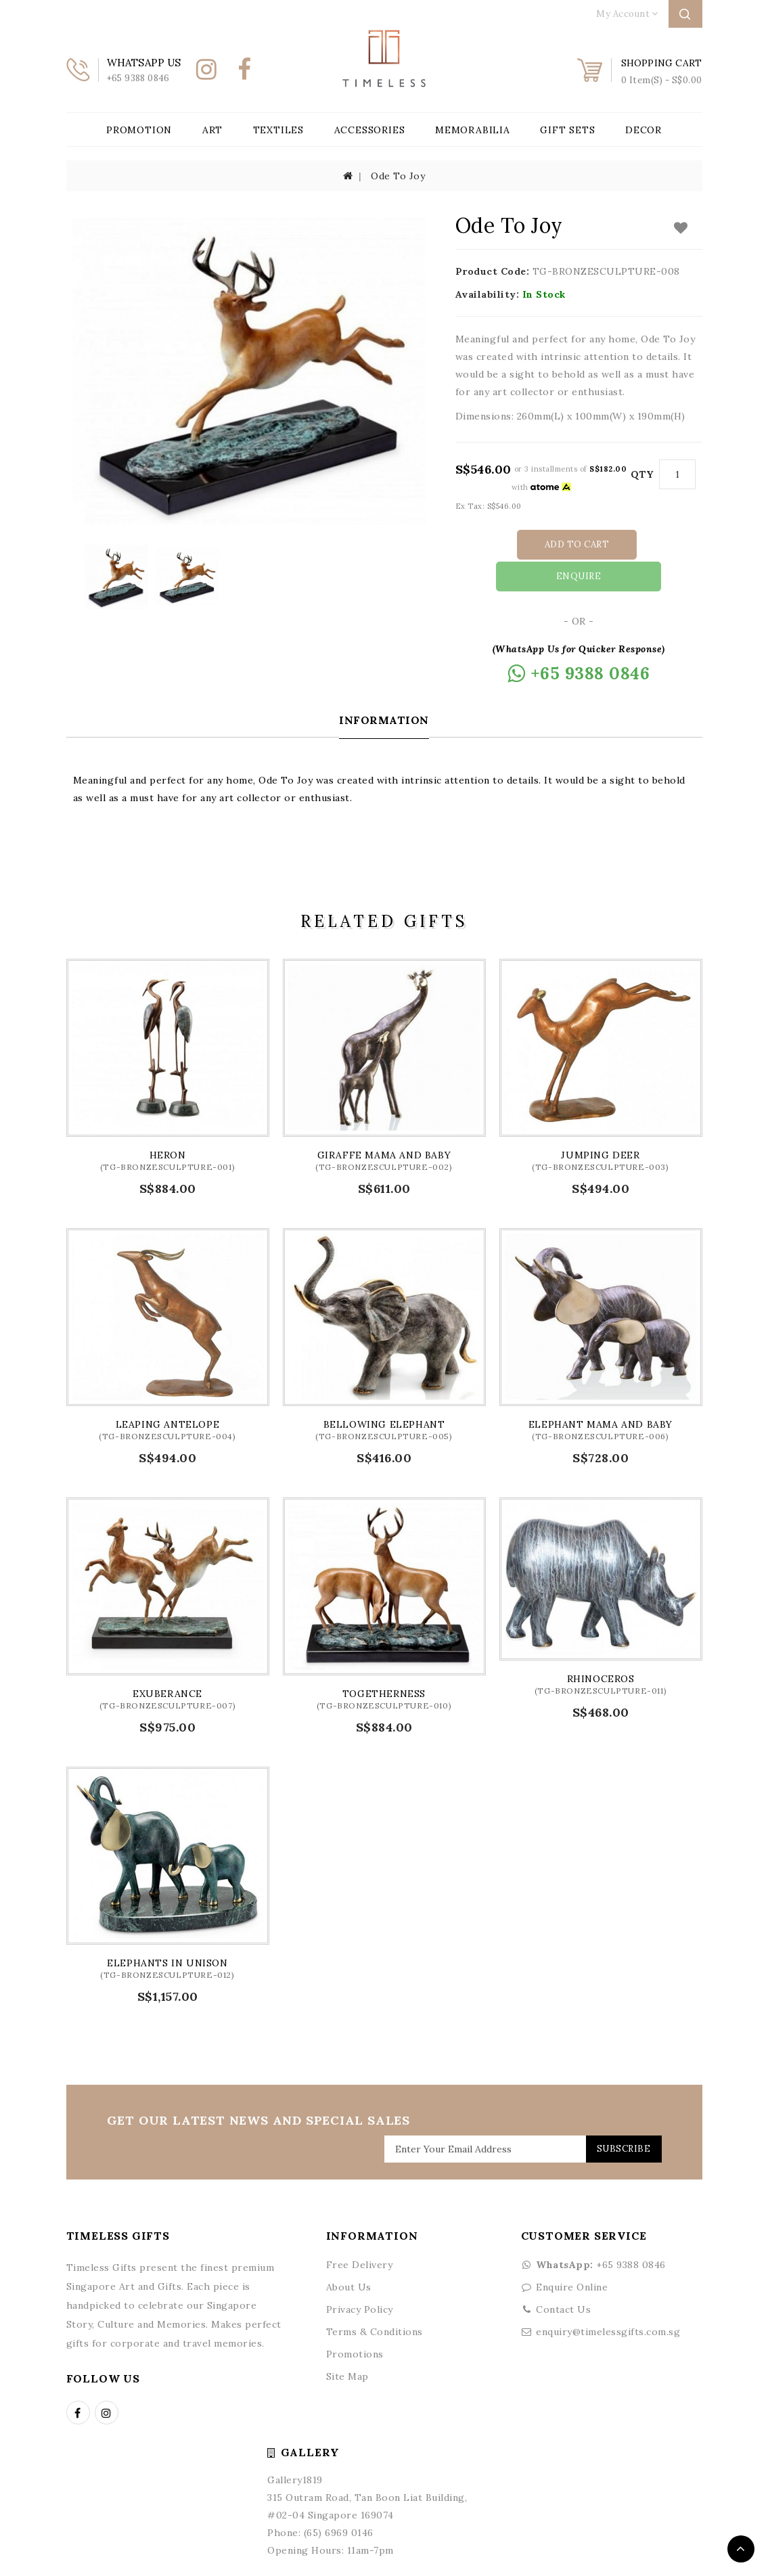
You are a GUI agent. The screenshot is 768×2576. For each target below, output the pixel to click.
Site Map (347, 2344)
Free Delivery (359, 2232)
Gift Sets (567, 130)
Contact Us (563, 2277)
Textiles (278, 130)
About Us (348, 2255)
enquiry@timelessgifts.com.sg (608, 2299)
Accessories (369, 130)
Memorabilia (472, 130)
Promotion (139, 130)
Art (212, 130)
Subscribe (619, 2116)
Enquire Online (572, 2255)
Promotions (355, 2321)
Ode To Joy (398, 176)
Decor (643, 130)
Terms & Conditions (374, 2299)
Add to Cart (519, 544)
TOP (740, 2548)
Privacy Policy (359, 2277)
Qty (642, 474)
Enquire (641, 544)
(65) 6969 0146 (339, 2500)
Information (384, 687)
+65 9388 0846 (593, 2232)
